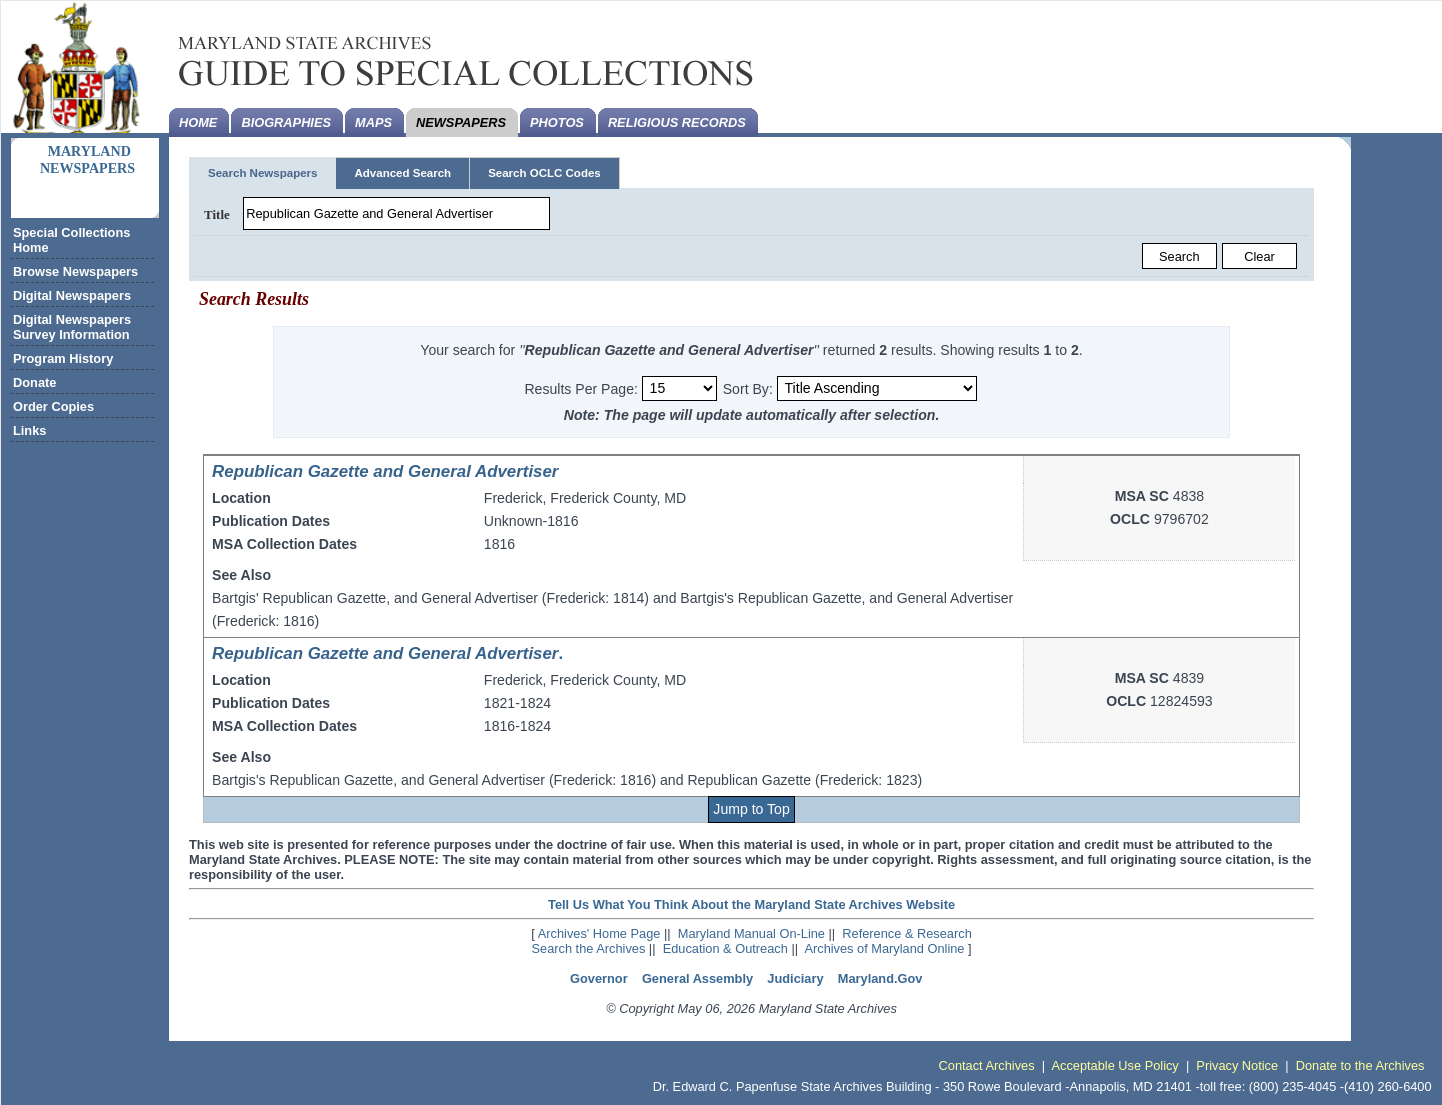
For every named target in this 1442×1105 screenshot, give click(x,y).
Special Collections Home (71, 240)
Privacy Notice (1237, 1065)
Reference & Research (906, 933)
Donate (34, 382)
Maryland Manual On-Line (751, 933)
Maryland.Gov (880, 978)
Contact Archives (987, 1065)
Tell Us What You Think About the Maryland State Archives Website (751, 904)
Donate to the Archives (1360, 1065)
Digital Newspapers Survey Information (72, 327)
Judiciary (795, 978)
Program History (63, 358)
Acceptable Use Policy (1114, 1065)
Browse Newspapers (75, 271)
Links (29, 430)
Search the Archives (589, 948)
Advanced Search (402, 173)
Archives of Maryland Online (884, 948)
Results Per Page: (582, 388)
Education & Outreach (725, 948)
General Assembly (697, 978)
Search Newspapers (262, 173)
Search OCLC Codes (544, 173)
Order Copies (53, 406)
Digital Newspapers (72, 295)
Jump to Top (751, 809)
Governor (599, 978)
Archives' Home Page (599, 933)
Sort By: (748, 388)
